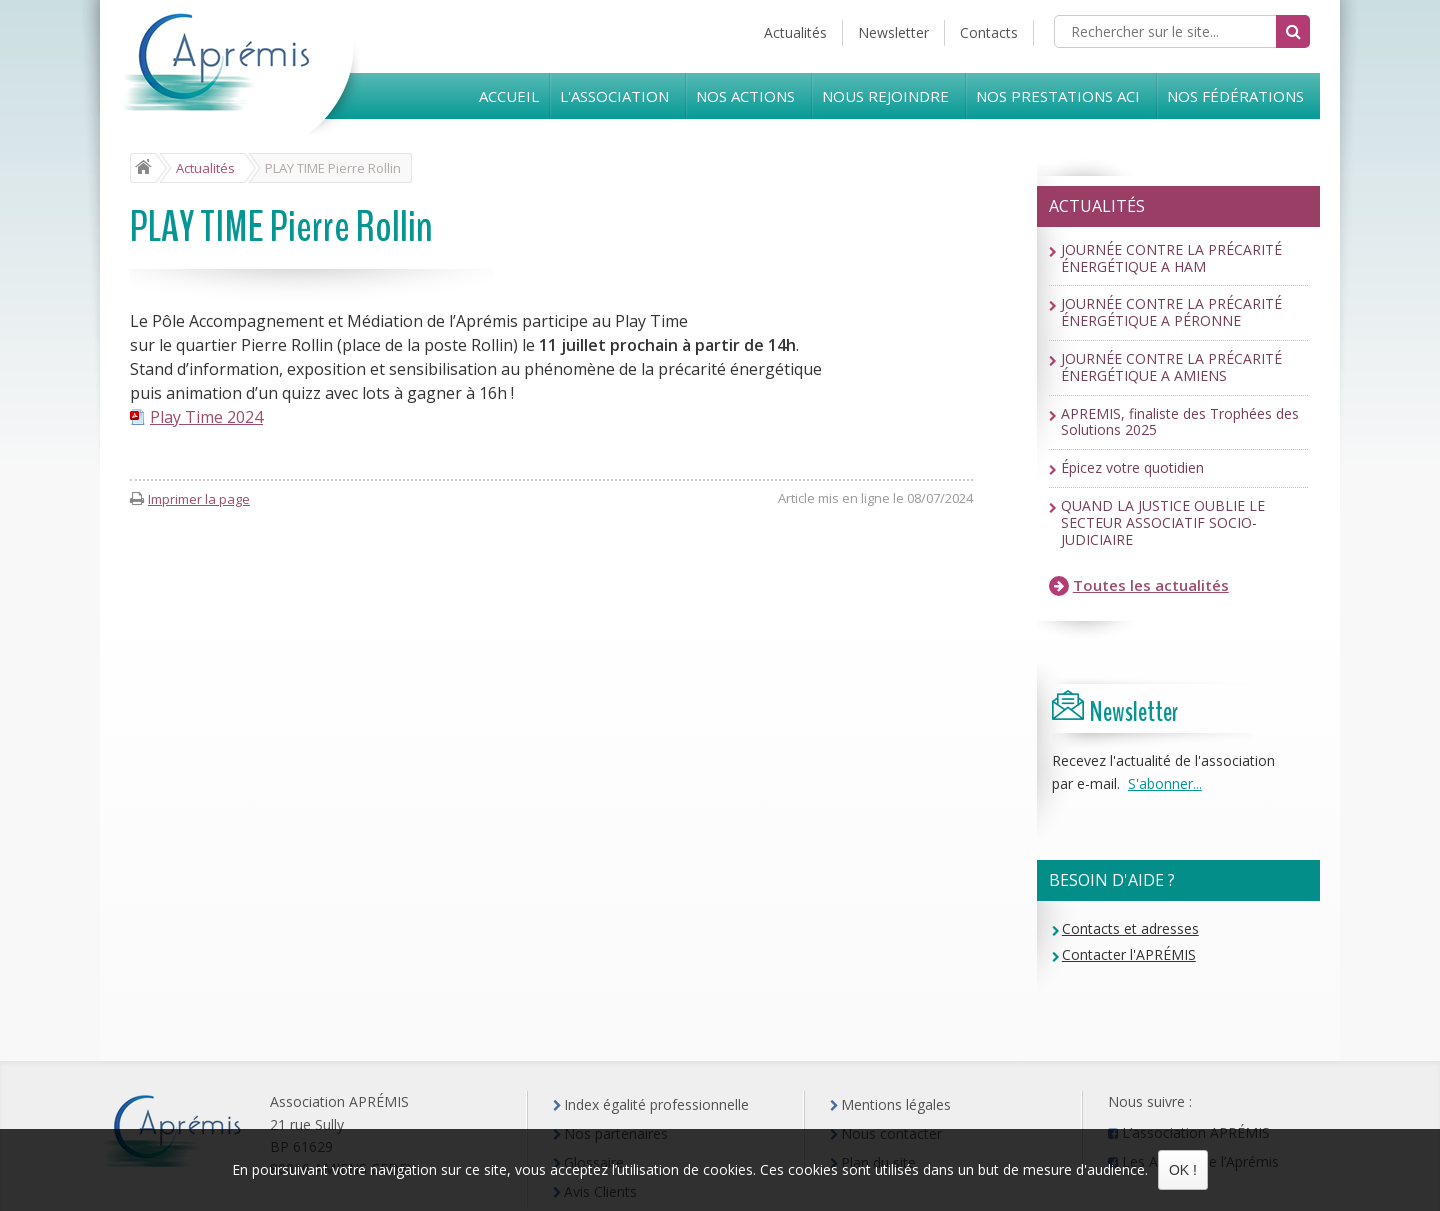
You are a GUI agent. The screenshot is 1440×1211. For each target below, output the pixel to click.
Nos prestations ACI (1058, 96)
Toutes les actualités (1139, 585)
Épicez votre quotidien (1132, 468)
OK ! (1183, 1170)
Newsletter (893, 32)
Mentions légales (896, 1104)
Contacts (989, 32)
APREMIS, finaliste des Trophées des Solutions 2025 (1180, 423)
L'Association (614, 96)
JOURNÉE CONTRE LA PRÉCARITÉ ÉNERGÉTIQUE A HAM (1171, 259)
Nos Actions (745, 96)
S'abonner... (1165, 783)
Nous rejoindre (885, 96)
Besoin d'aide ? (1112, 880)
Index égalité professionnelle (656, 1104)
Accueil (509, 96)
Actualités (795, 32)
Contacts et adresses (1130, 928)
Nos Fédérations (1235, 96)
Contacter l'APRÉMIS (1129, 954)
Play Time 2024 (206, 417)
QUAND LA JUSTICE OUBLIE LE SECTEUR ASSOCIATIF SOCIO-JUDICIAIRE (1163, 523)
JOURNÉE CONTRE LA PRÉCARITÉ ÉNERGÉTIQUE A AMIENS (1171, 368)
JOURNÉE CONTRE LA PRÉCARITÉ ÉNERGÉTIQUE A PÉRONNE (1171, 313)
